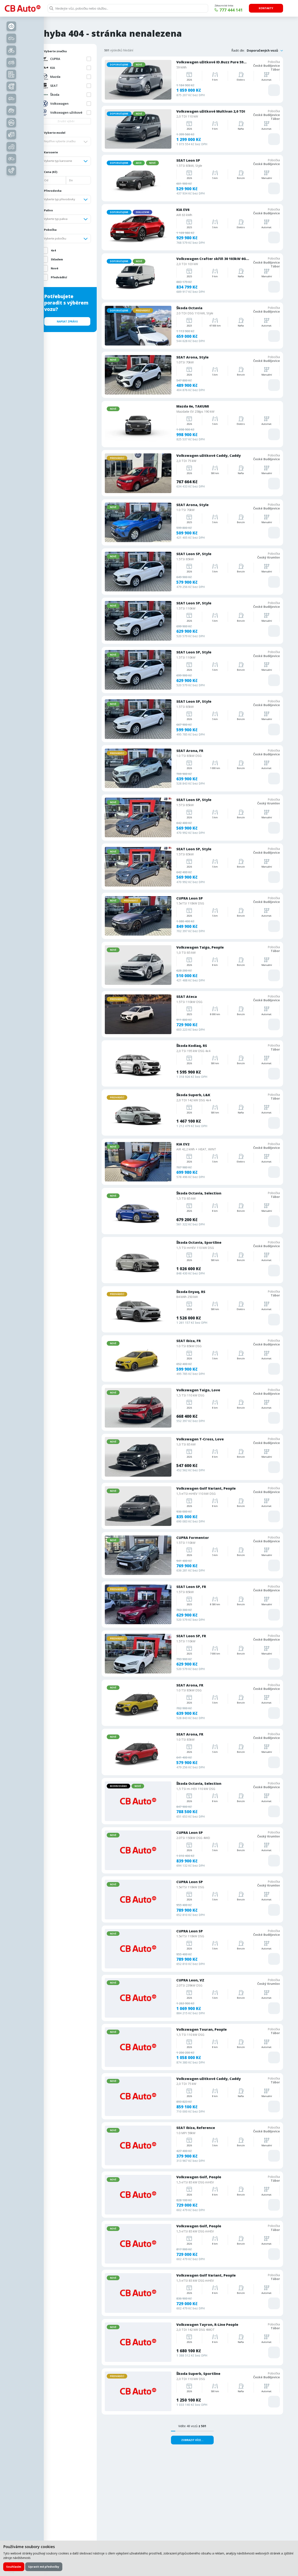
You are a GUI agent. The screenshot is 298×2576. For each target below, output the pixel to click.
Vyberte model (54, 133)
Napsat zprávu (67, 321)
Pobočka (50, 230)
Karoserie (51, 152)
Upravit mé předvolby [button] (43, 2567)
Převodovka (52, 191)
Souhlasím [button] (13, 2567)
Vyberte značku (55, 51)
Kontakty (266, 8)
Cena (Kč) (50, 172)
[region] (69, 168)
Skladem (57, 259)
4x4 (53, 250)
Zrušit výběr (66, 121)
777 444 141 (231, 10)
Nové (54, 268)
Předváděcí (59, 277)
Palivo (48, 210)
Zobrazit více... (192, 2440)
